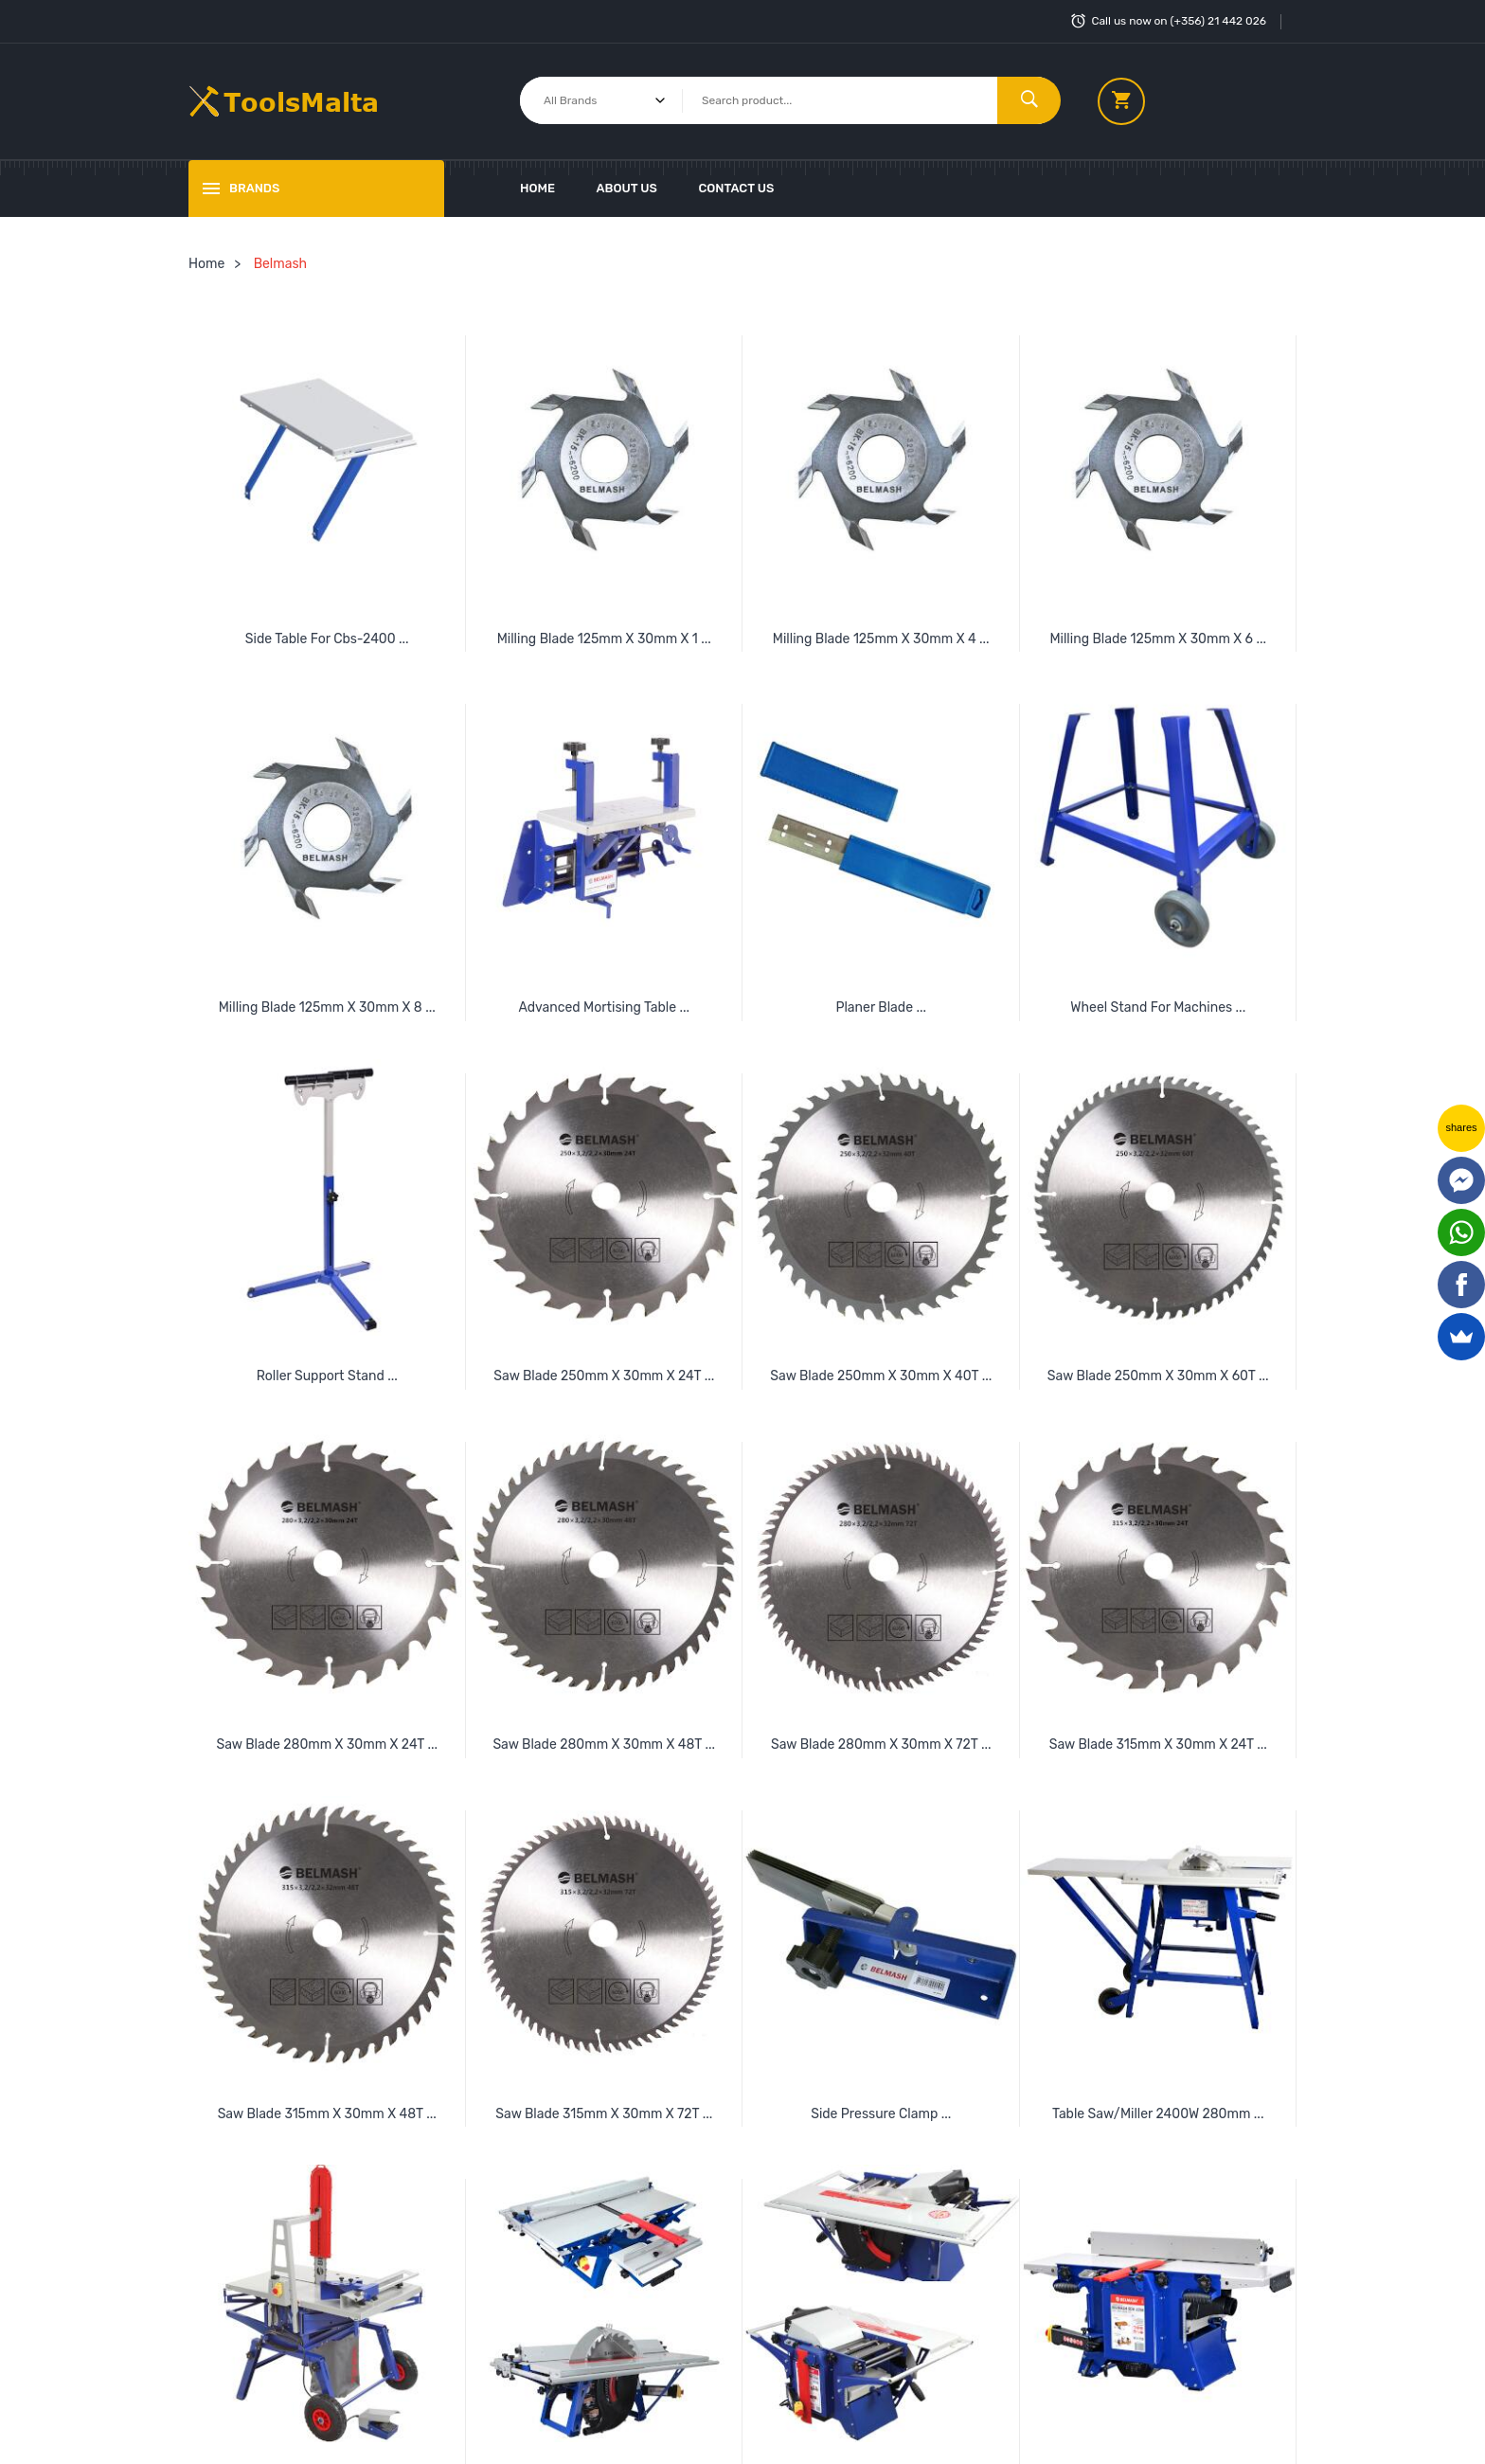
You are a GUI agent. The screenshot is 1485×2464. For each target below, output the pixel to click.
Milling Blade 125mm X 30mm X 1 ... (604, 639)
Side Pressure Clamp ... (881, 2114)
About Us (627, 188)
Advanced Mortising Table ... (603, 1007)
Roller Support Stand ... (327, 1376)
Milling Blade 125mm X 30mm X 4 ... (881, 639)
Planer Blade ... (880, 1007)
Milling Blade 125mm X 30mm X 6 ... (1157, 639)
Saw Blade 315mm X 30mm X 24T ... (1158, 1744)
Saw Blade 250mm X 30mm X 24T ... (603, 1376)
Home (537, 188)
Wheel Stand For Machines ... (1157, 1007)
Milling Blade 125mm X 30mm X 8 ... (327, 1007)
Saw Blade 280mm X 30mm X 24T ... (327, 1744)
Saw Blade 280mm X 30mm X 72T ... (881, 1744)
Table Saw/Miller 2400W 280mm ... (1157, 2114)
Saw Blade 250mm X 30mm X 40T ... (881, 1376)
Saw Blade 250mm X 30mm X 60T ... (1158, 1376)
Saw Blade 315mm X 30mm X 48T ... (327, 2114)
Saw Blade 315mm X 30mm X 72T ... (603, 2114)
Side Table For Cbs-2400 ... (327, 639)
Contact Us (736, 188)
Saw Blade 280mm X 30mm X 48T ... (603, 1744)
